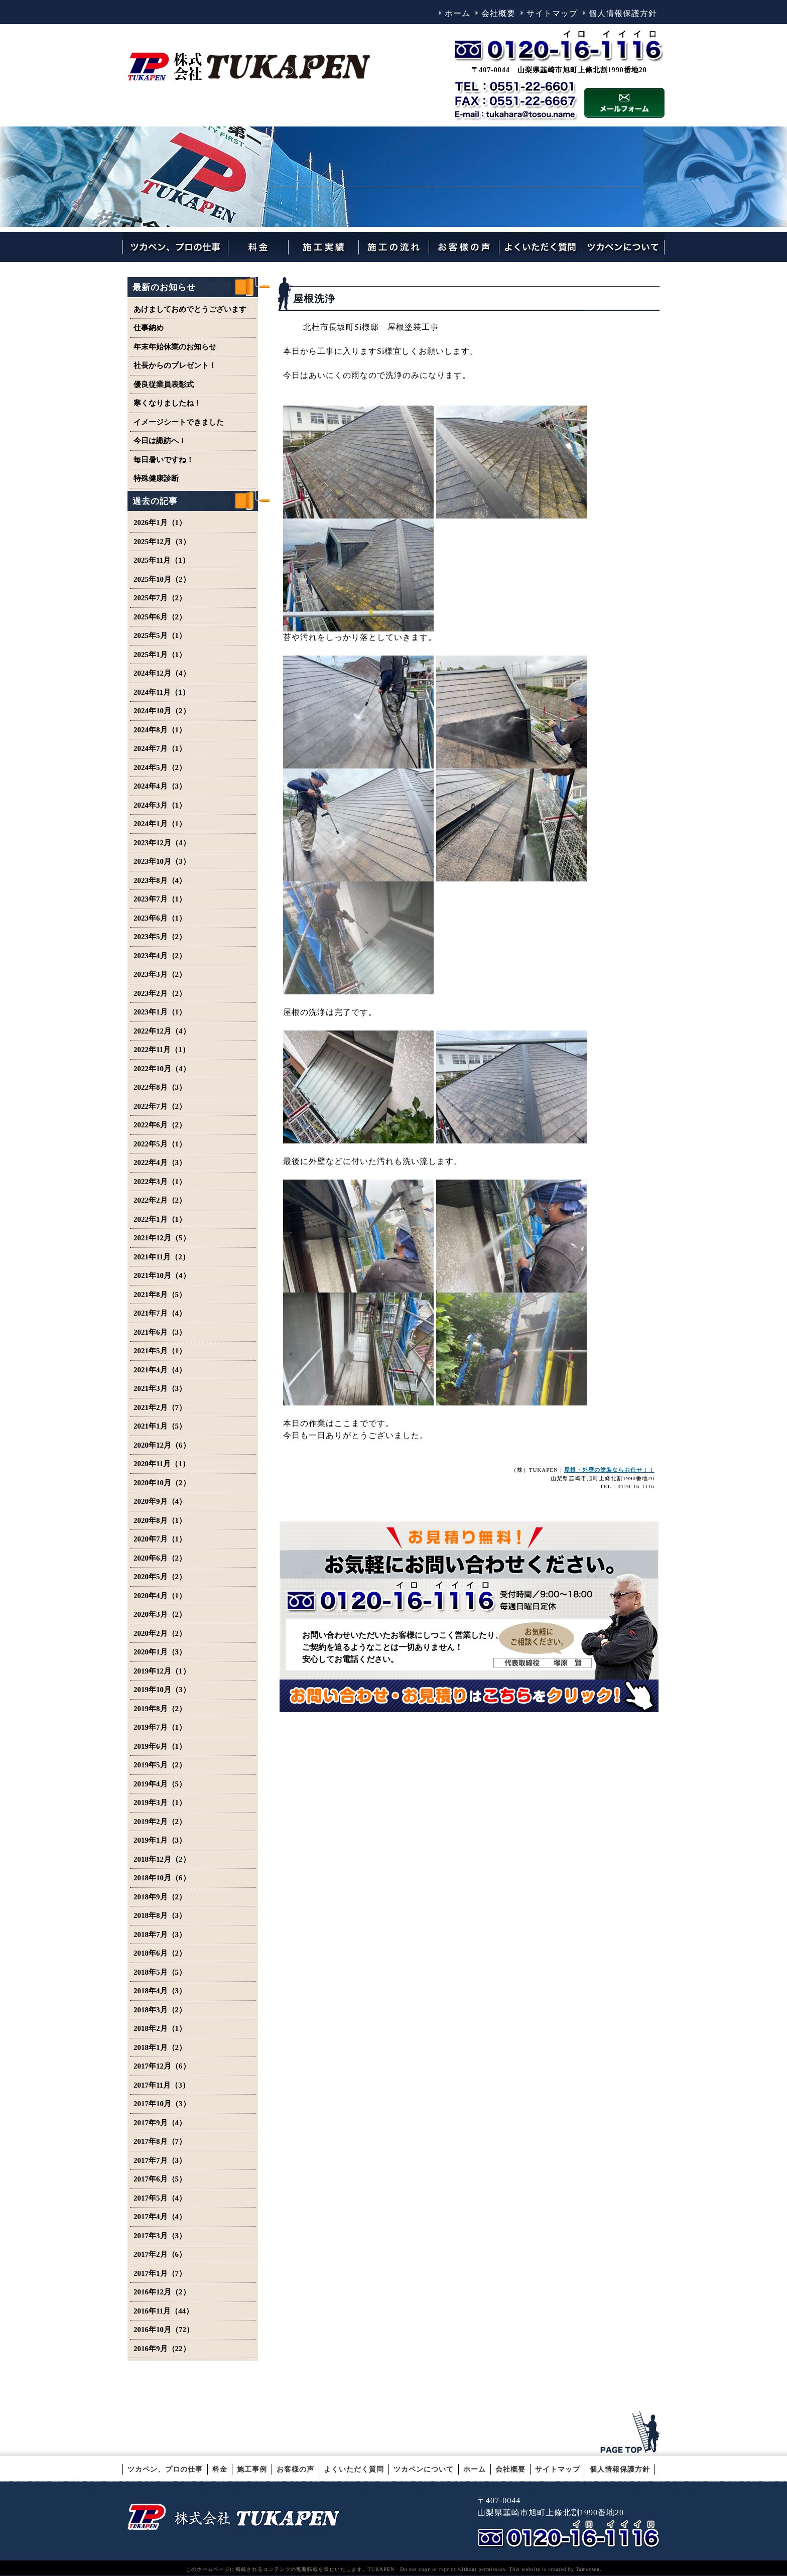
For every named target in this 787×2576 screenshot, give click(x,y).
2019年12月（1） (162, 1671)
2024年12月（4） (162, 673)
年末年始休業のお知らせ (175, 347)
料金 (219, 2469)
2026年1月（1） (160, 523)
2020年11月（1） (162, 1464)
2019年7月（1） (160, 1727)
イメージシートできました (179, 422)
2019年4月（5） (160, 1784)
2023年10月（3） (162, 861)
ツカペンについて (424, 2469)
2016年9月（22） (162, 2349)
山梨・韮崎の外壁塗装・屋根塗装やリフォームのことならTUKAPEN (233, 2516)
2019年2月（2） (160, 1822)
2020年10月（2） (162, 1483)
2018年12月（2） (162, 1859)
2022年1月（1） (160, 1219)
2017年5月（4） (160, 2198)
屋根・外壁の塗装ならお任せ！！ (609, 1470)
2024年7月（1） (160, 748)
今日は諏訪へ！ (160, 441)
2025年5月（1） (160, 635)
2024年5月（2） (160, 767)
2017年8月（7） (160, 2141)
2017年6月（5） (160, 2179)
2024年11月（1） (162, 692)
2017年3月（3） (160, 2236)
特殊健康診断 (156, 478)
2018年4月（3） (160, 1991)
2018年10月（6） (162, 1878)
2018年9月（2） (160, 1897)
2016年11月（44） (163, 2311)
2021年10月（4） (162, 1275)
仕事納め (149, 328)
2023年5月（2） (160, 937)
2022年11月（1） (162, 1050)
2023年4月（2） (160, 956)
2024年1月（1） (160, 824)
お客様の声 (295, 2469)
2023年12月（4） (162, 843)
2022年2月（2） (160, 1200)
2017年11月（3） (162, 2085)
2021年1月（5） (160, 1426)
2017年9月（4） (160, 2123)
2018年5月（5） (160, 1972)
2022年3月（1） (160, 1182)
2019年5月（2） (160, 1765)
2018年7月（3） (160, 1934)
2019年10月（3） (162, 1690)
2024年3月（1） (160, 805)
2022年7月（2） (160, 1106)
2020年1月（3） (160, 1652)
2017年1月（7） (160, 2273)
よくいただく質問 (354, 2469)
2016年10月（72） (164, 2330)
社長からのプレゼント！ (175, 365)
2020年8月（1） (160, 1520)
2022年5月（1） (160, 1144)
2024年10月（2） (162, 711)
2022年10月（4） (162, 1069)
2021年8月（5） (160, 1295)
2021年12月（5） (162, 1238)
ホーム (457, 13)
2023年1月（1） (160, 1012)
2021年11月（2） (162, 1257)
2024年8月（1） (160, 730)
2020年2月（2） (160, 1633)
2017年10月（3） (162, 2104)
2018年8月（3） (160, 1915)
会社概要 (498, 13)
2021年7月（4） (160, 1313)
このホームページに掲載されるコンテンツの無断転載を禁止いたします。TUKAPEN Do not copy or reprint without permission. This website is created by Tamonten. (394, 2569)
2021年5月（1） (160, 1351)
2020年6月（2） (160, 1558)
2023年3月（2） (160, 974)
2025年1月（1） (160, 655)
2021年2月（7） (160, 1407)
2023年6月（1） (160, 918)
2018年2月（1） (160, 2028)
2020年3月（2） (160, 1614)
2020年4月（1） (160, 1596)
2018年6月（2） (160, 1953)
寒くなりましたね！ (167, 403)
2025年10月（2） (162, 579)
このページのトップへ (632, 2432)
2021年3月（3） (160, 1388)
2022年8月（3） (160, 1087)
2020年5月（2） (160, 1577)
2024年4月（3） (160, 786)
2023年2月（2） (160, 993)
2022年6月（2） (160, 1125)
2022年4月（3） (160, 1162)
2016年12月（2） (162, 2292)
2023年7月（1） (160, 899)
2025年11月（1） (162, 560)
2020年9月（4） (160, 1501)
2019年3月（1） (160, 1802)
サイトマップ (552, 13)
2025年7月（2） (160, 598)
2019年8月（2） (160, 1709)
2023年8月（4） (160, 880)
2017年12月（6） (162, 2066)
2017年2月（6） (160, 2254)
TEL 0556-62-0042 (571, 2534)
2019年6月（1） (160, 1746)
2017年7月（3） (160, 2160)
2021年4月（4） (160, 1370)
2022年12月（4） (162, 1031)
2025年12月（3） (162, 542)
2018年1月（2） (160, 2047)
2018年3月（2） (160, 2010)
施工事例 (252, 2469)
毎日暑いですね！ (164, 460)
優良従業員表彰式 (164, 384)
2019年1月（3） (160, 1840)
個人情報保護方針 (623, 13)
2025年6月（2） (160, 617)
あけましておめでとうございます (190, 309)
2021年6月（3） (160, 1332)
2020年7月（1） (160, 1539)
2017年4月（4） (160, 2217)
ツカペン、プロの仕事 (165, 2469)
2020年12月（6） (162, 1445)
